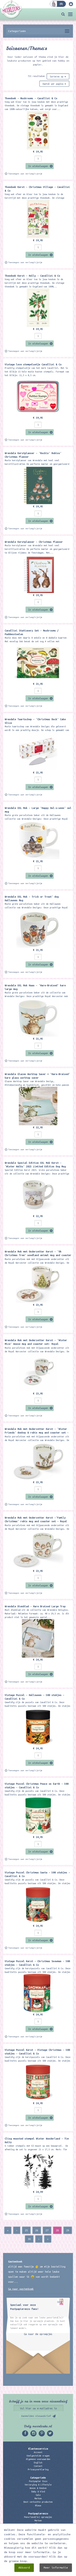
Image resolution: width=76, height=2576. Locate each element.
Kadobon (38, 2527)
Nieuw (38, 2505)
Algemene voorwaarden (38, 2459)
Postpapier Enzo (38, 2481)
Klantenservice (38, 2448)
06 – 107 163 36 (38, 2549)
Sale (38, 2495)
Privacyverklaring (38, 2469)
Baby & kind (38, 2491)
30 (29, 2239)
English (38, 2462)
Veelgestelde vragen (38, 2455)
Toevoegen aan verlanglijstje (25, 174)
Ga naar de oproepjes (38, 2334)
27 (47, 2230)
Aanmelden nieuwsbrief (36, 2416)
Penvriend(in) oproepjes (38, 2517)
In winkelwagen (38, 166)
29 (67, 2230)
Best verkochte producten (38, 2502)
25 (26, 2230)
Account (38, 2452)
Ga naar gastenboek (21, 2288)
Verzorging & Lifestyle (38, 2484)
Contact (38, 2466)
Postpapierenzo (38, 2513)
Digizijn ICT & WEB (60, 2572)
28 (57, 2230)
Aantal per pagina (54, 84)
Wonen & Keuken (38, 2488)
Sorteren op (58, 76)
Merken (38, 2498)
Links (38, 2531)
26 (36, 2230)
